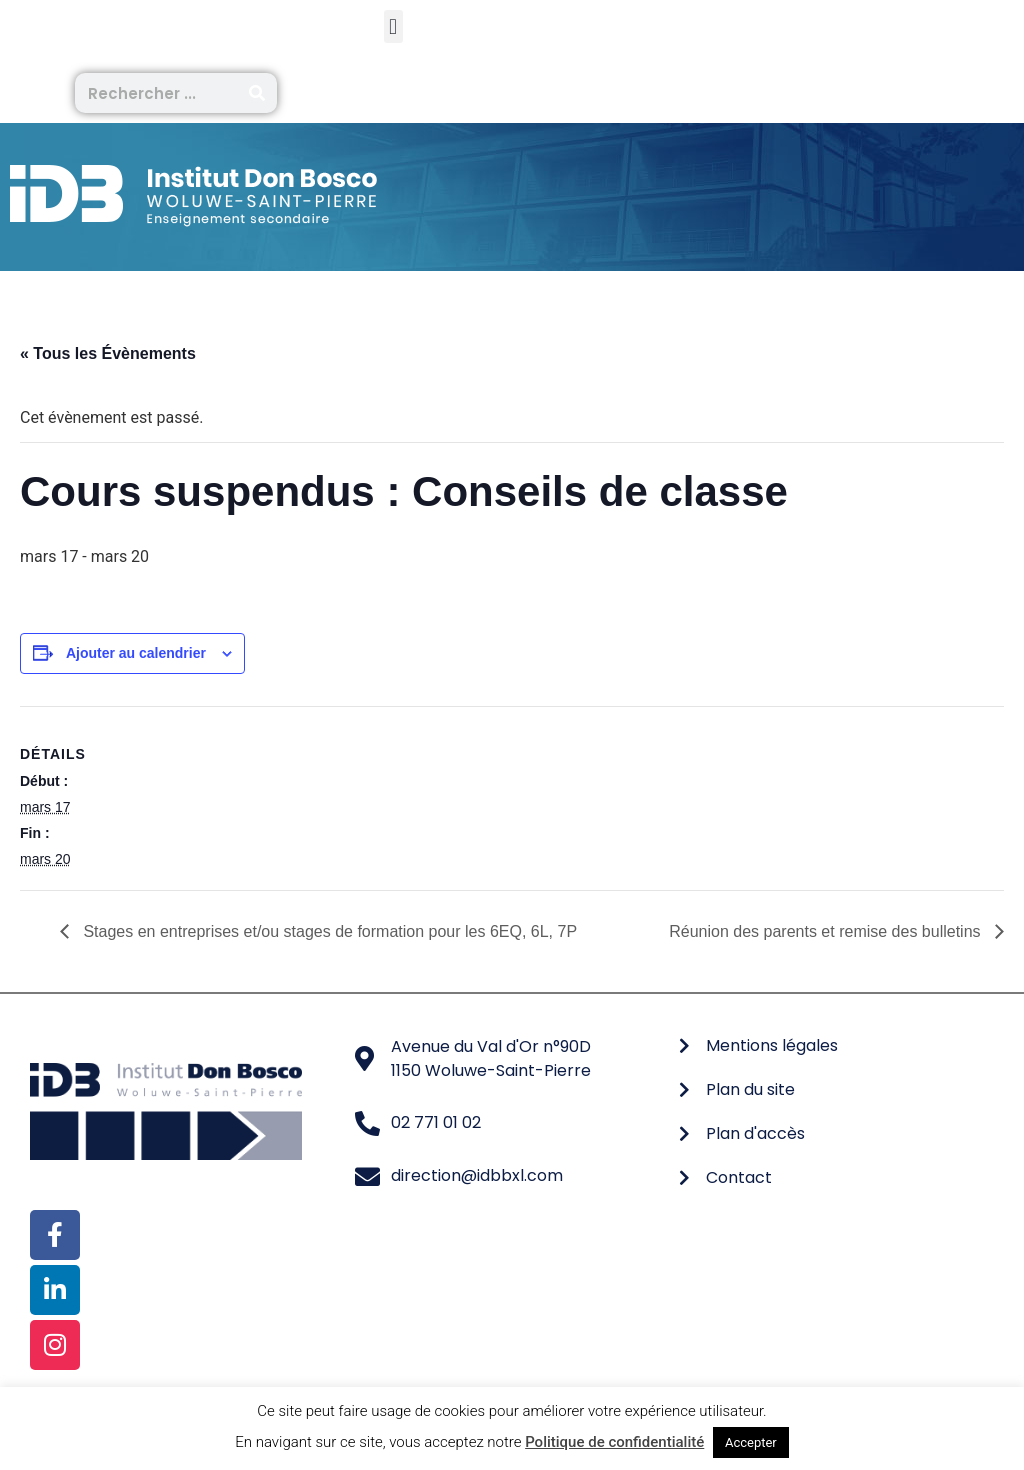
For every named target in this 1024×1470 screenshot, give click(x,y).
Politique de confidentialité (614, 1442)
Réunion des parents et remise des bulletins (827, 931)
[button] (393, 26)
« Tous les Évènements (108, 353)
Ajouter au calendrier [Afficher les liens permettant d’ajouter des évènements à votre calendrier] (136, 653)
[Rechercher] (257, 93)
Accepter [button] (751, 1442)
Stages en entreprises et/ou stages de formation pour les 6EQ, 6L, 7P (328, 931)
